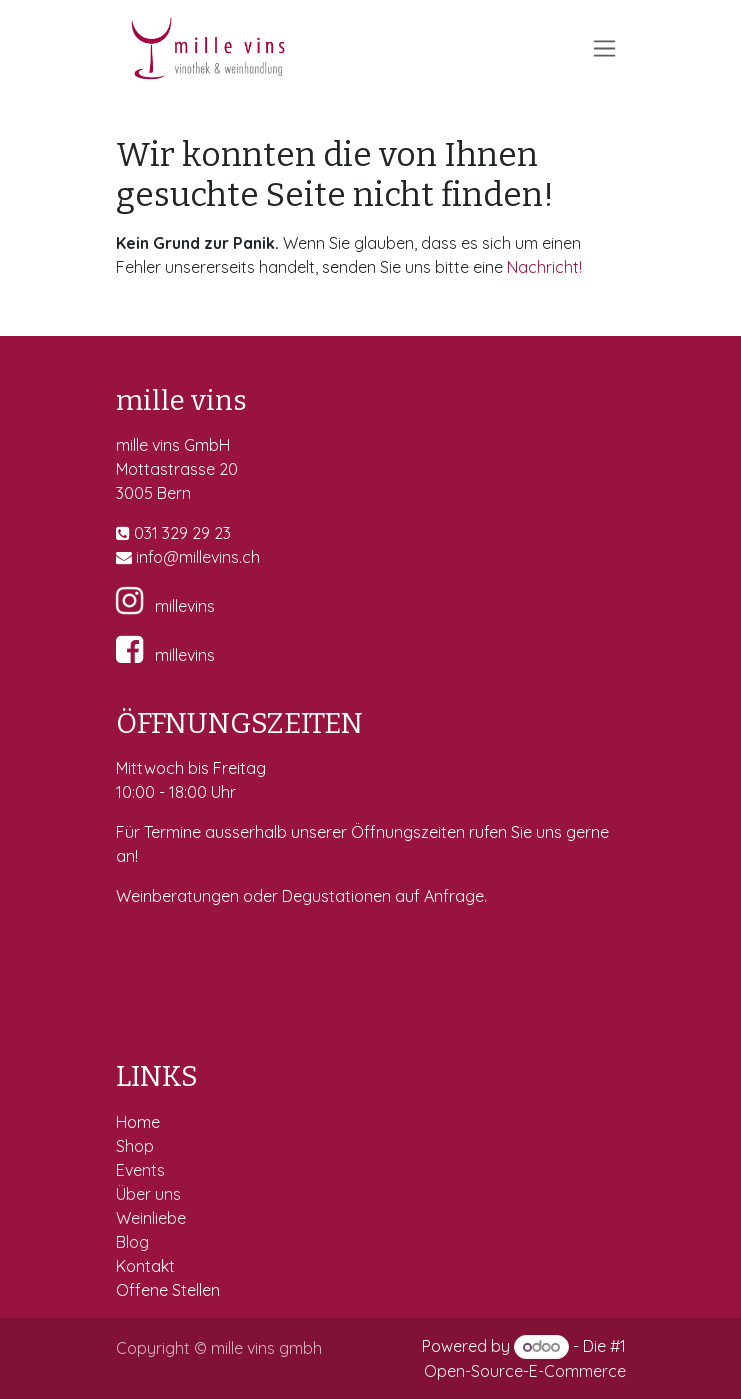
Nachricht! (544, 267)
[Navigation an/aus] (604, 48)
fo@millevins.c (199, 557)
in (142, 557)
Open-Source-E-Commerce (525, 1371)
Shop (137, 1146)
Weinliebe (153, 1218)
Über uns (148, 1194)
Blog (132, 1242)
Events (142, 1170)
